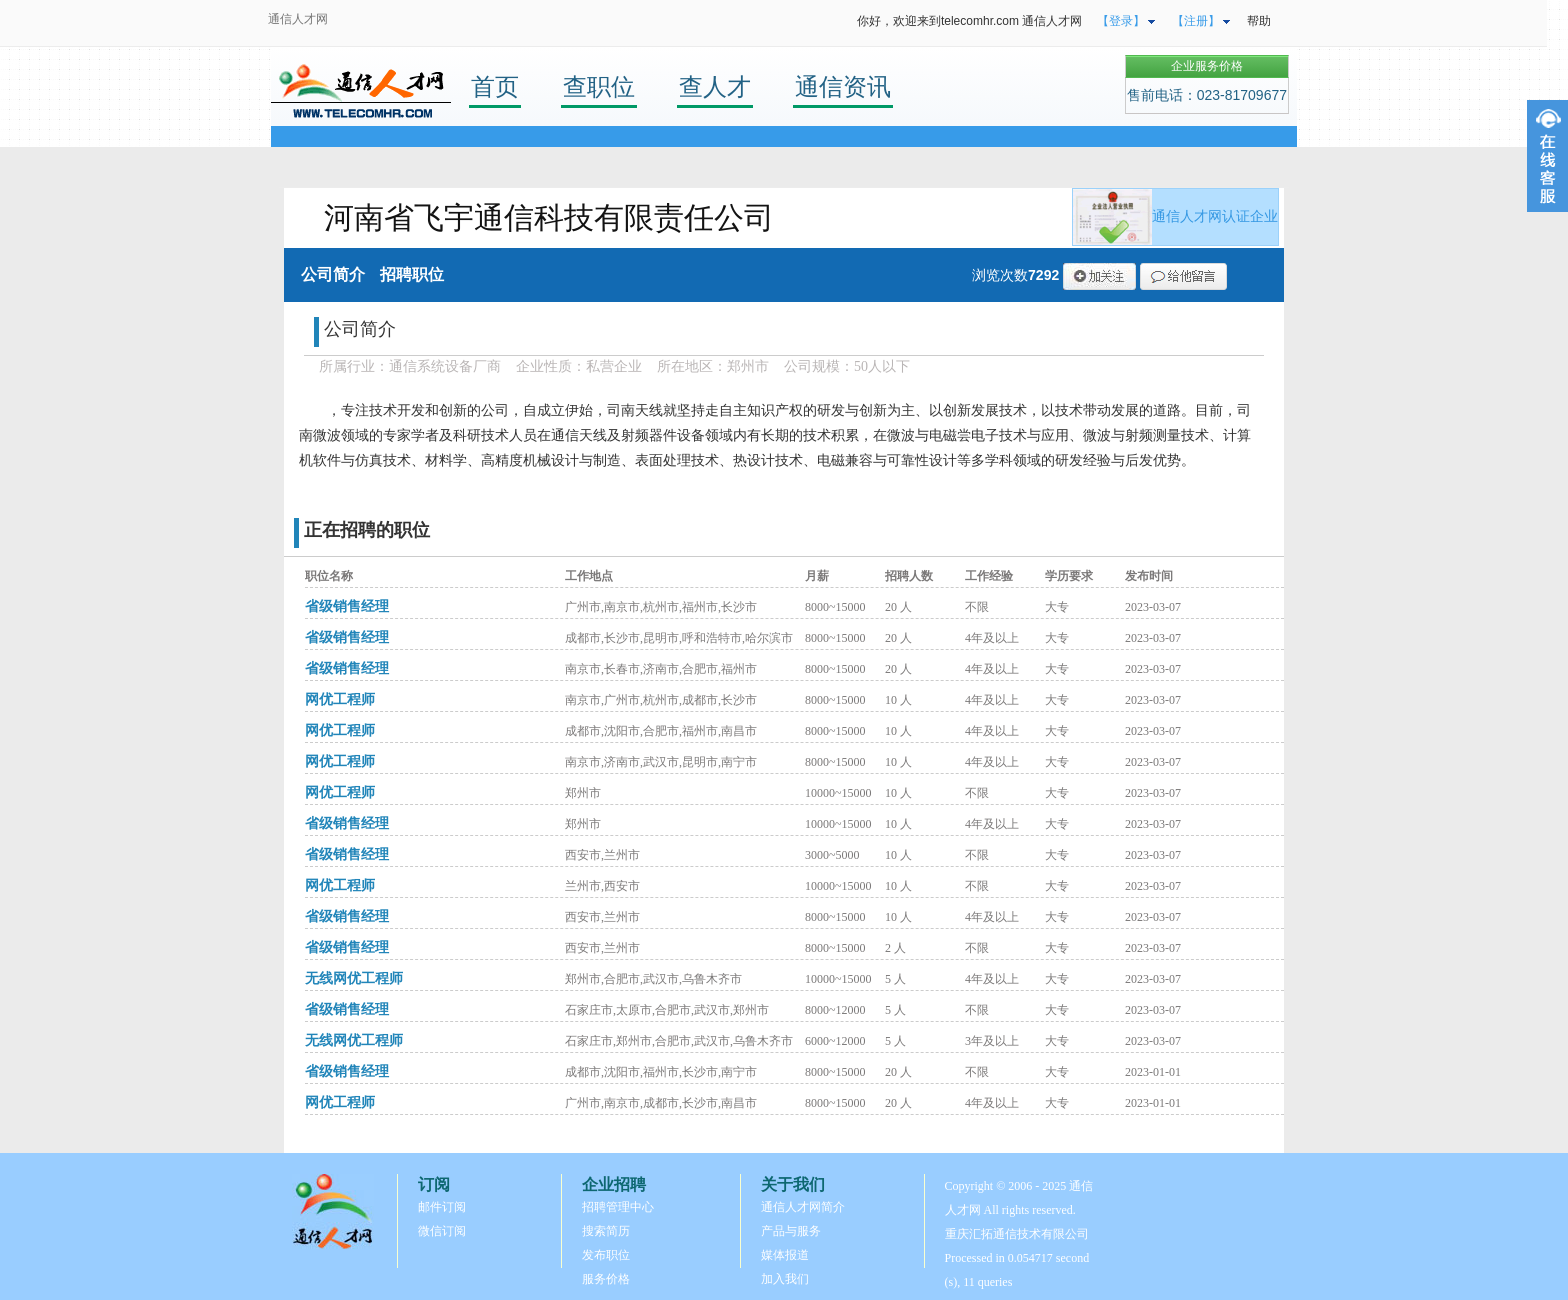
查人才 (715, 86)
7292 (1043, 275)
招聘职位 (412, 274)
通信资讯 (843, 86)
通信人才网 (298, 19)
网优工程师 (340, 699)
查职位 (599, 86)
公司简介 (333, 274)
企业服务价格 (1207, 66)
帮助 (1259, 21)
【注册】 (1196, 21)
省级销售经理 (347, 606)
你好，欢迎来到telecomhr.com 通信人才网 (969, 21)
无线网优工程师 (354, 978)
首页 (495, 86)
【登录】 (1121, 21)
